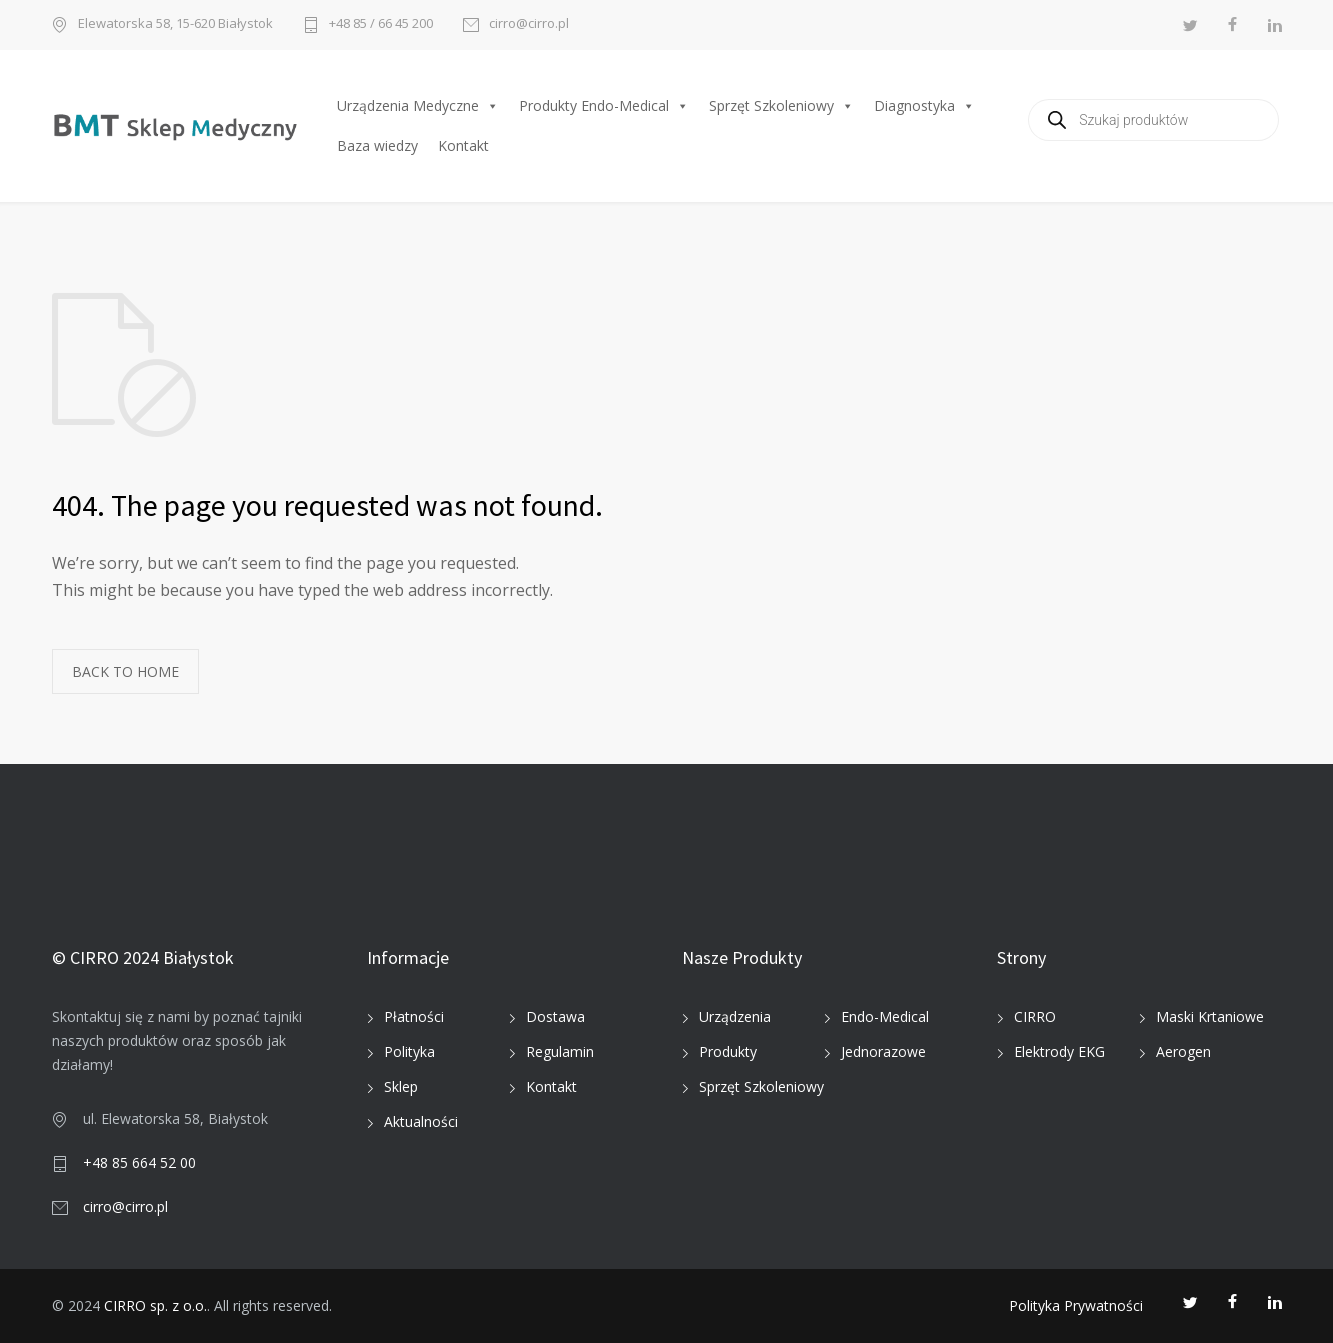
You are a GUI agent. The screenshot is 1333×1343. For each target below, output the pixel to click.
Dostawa (555, 1016)
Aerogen (1183, 1051)
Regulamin (560, 1051)
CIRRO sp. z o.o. (155, 1305)
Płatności (414, 1016)
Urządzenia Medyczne (418, 106)
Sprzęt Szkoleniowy (781, 106)
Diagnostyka (924, 106)
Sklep (401, 1086)
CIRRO (1035, 1016)
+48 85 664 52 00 (139, 1162)
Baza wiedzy (377, 145)
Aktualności (421, 1121)
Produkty (728, 1051)
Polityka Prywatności (1076, 1305)
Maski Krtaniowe (1210, 1016)
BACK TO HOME (125, 671)
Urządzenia (735, 1016)
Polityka (409, 1051)
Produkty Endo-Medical (604, 106)
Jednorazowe (883, 1051)
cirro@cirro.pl (529, 24)
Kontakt (463, 145)
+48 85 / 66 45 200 (381, 24)
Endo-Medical (885, 1016)
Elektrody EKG (1059, 1051)
